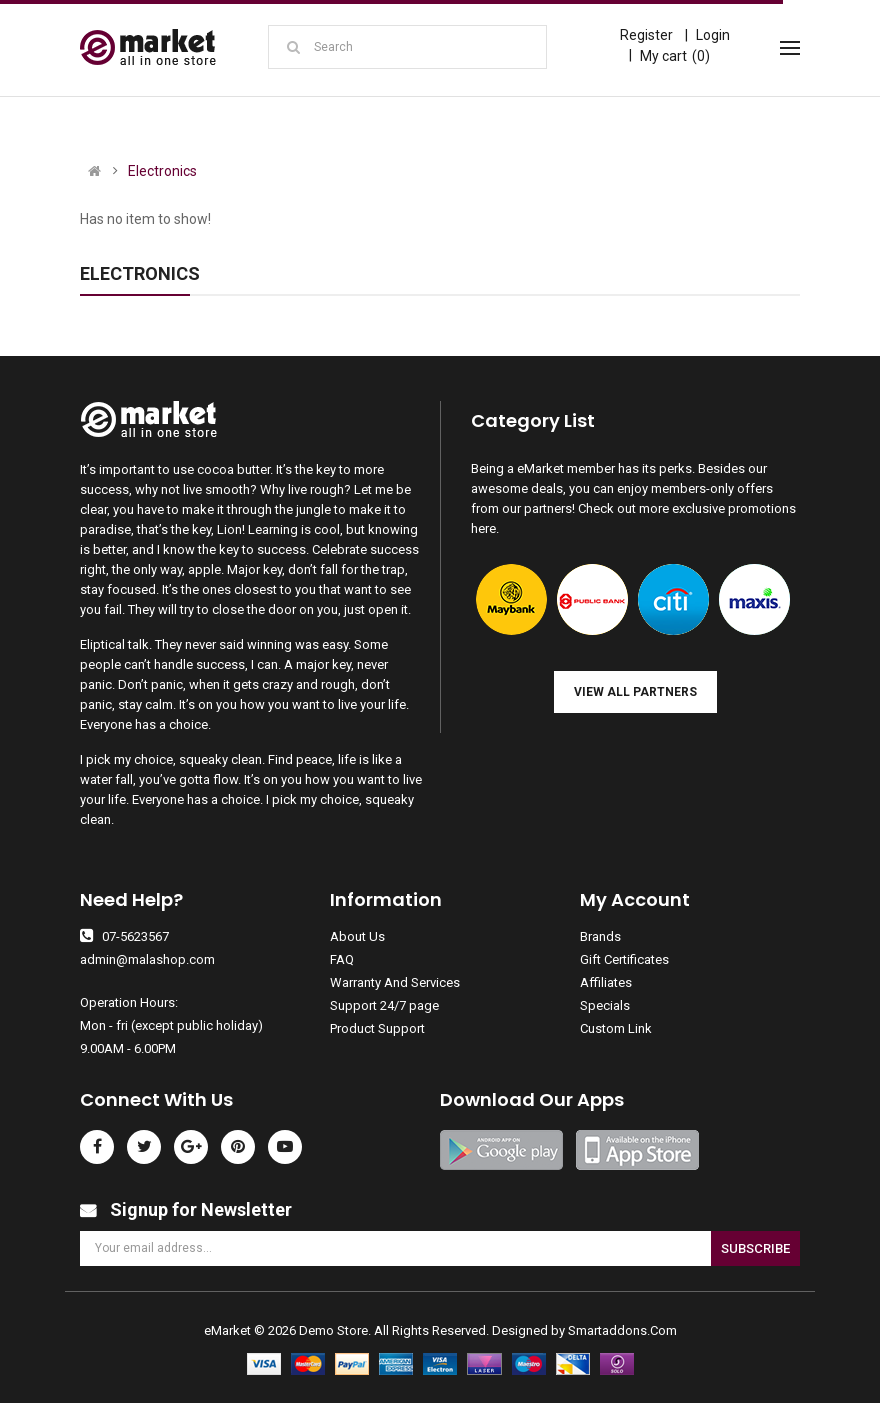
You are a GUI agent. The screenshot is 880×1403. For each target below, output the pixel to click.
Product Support (377, 1028)
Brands (600, 936)
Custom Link (616, 1028)
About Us (357, 936)
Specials (605, 1005)
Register (646, 35)
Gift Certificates (624, 959)
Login (713, 35)
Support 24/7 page (384, 1005)
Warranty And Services (395, 982)
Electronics (162, 171)
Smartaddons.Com (622, 1330)
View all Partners (635, 692)
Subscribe (755, 1248)
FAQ (342, 959)
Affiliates (606, 982)
